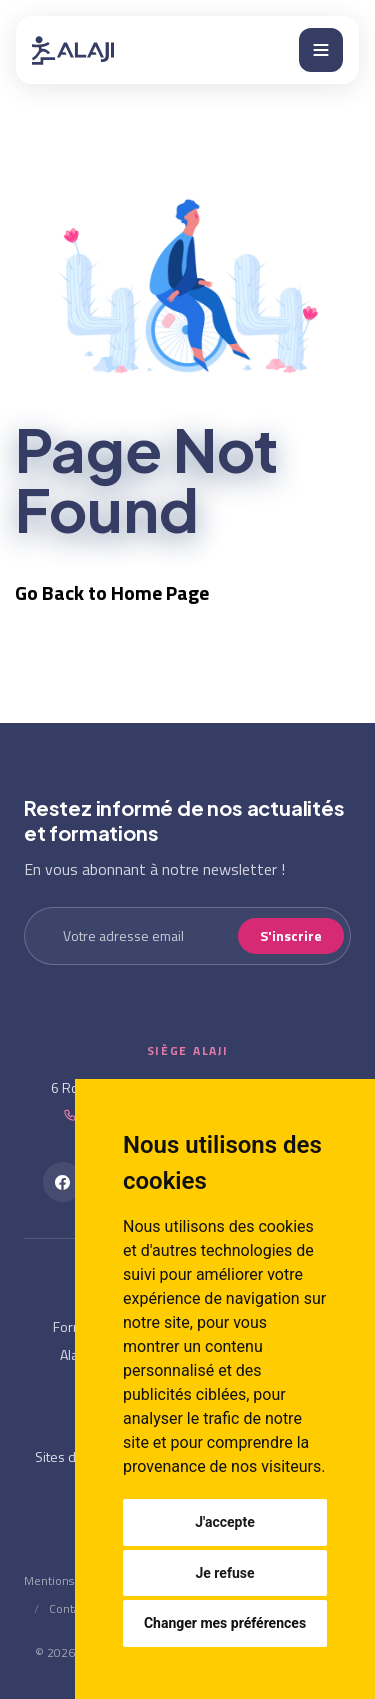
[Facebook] (63, 1182)
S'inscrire (291, 935)
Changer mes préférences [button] (225, 1623)
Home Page (160, 592)
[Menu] (321, 50)
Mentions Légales (70, 1580)
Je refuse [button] (224, 1573)
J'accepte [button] (225, 1522)
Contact (69, 1608)
